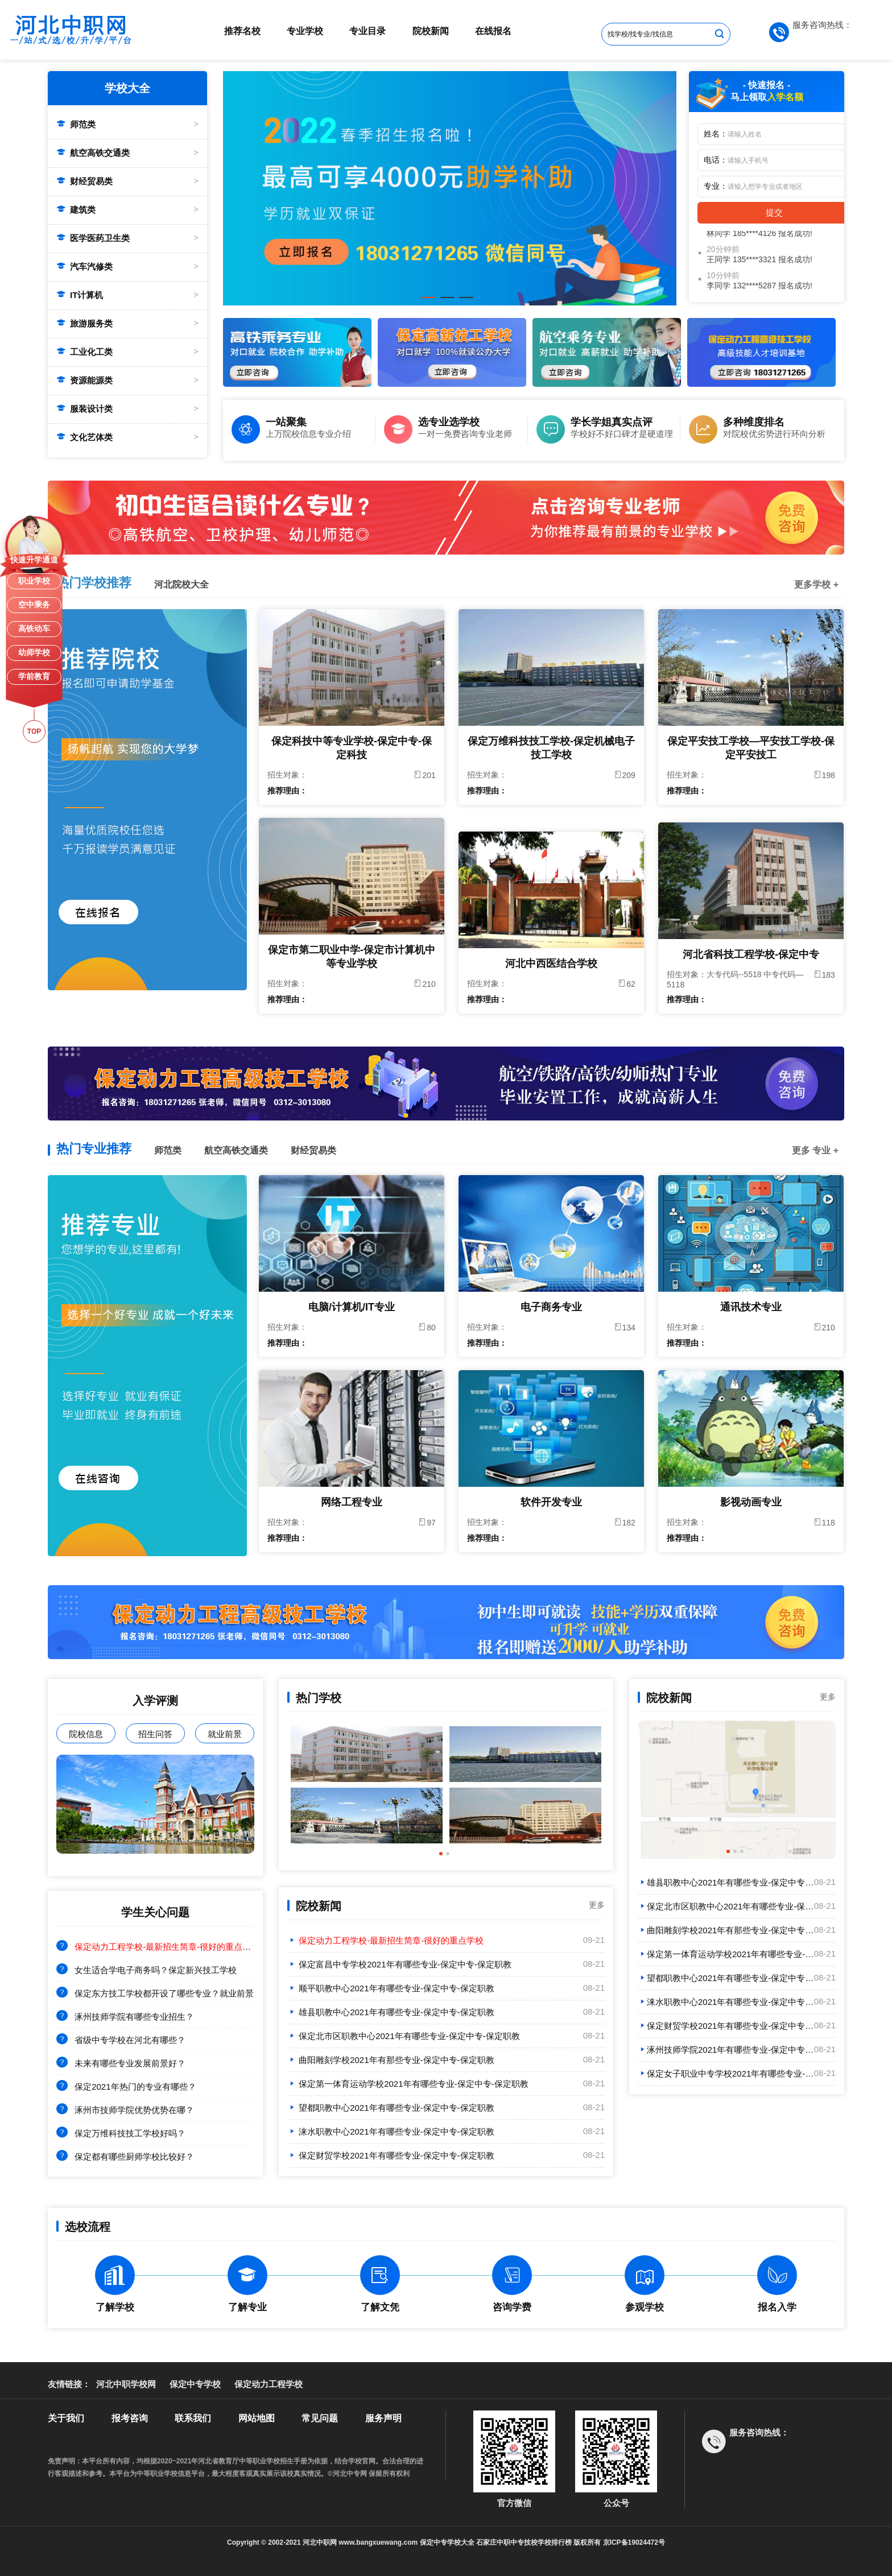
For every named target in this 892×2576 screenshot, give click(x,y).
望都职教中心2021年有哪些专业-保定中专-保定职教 (390, 2107)
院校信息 (86, 1734)
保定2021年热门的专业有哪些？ (135, 2086)
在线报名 (493, 31)
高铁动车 (34, 628)
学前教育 (34, 676)
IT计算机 (79, 295)
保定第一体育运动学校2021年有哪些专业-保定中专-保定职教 (407, 2084)
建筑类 (76, 209)
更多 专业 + (815, 1150)
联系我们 (193, 2418)
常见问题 (320, 2418)
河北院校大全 (181, 584)
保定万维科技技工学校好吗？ (130, 2133)
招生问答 (155, 1734)
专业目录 (367, 31)
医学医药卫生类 (93, 238)
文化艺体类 (84, 437)
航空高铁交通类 (93, 153)
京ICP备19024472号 (634, 2542)
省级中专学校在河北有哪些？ (130, 2040)
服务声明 (383, 2418)
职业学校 (34, 580)
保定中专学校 (195, 2384)
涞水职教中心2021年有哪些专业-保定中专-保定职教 (390, 2131)
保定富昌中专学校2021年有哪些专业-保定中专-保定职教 (399, 1964)
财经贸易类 (84, 181)
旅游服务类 (84, 323)
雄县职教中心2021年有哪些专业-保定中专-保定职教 (390, 2012)
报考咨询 (130, 2418)
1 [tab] (428, 302)
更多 (597, 1904)
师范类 (76, 124)
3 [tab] (466, 302)
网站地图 (256, 2418)
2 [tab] (447, 302)
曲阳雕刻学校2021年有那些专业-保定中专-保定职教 (390, 2060)
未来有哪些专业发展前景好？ (130, 2063)
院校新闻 (430, 31)
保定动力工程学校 (268, 2384)
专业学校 (305, 31)
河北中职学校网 (126, 2384)
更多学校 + (816, 584)
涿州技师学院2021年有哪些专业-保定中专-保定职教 (740, 2049)
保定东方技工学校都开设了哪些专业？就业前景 (164, 1993)
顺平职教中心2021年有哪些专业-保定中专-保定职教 (390, 1988)
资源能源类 (84, 380)
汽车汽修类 (84, 266)
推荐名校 (242, 31)
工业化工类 (84, 352)
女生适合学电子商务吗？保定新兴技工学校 (156, 1970)
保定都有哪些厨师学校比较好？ (134, 2156)
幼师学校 (34, 652)
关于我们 (66, 2418)
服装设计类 (84, 409)
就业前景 (225, 1734)
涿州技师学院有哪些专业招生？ (134, 2016)
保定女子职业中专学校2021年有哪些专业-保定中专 (738, 2073)
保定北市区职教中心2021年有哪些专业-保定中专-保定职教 (403, 2036)
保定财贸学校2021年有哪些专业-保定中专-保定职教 (390, 2155)
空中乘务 (34, 604)
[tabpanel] (449, 188)
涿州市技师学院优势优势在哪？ (134, 2110)
